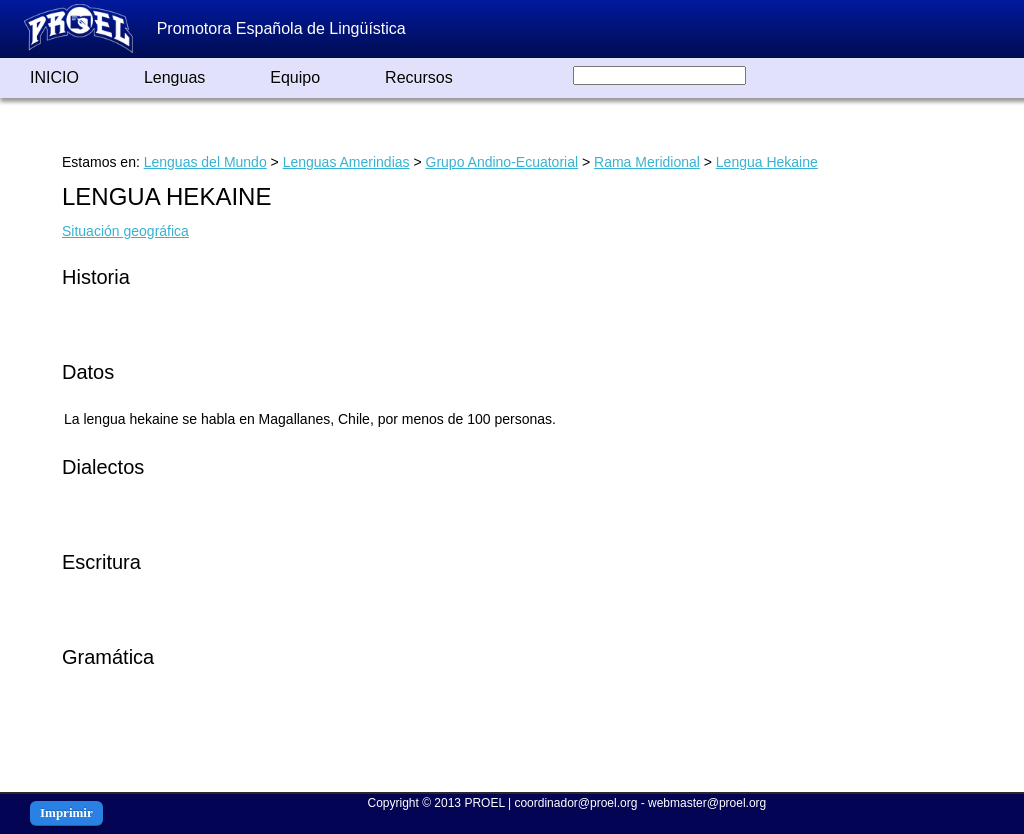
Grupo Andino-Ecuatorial (502, 162)
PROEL (484, 803)
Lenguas (174, 77)
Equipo (295, 77)
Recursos (419, 77)
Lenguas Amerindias (346, 162)
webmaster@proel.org (707, 803)
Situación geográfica (125, 231)
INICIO (54, 77)
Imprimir (66, 812)
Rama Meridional (647, 162)
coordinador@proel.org (575, 803)
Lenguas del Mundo (205, 162)
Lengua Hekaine (767, 162)
